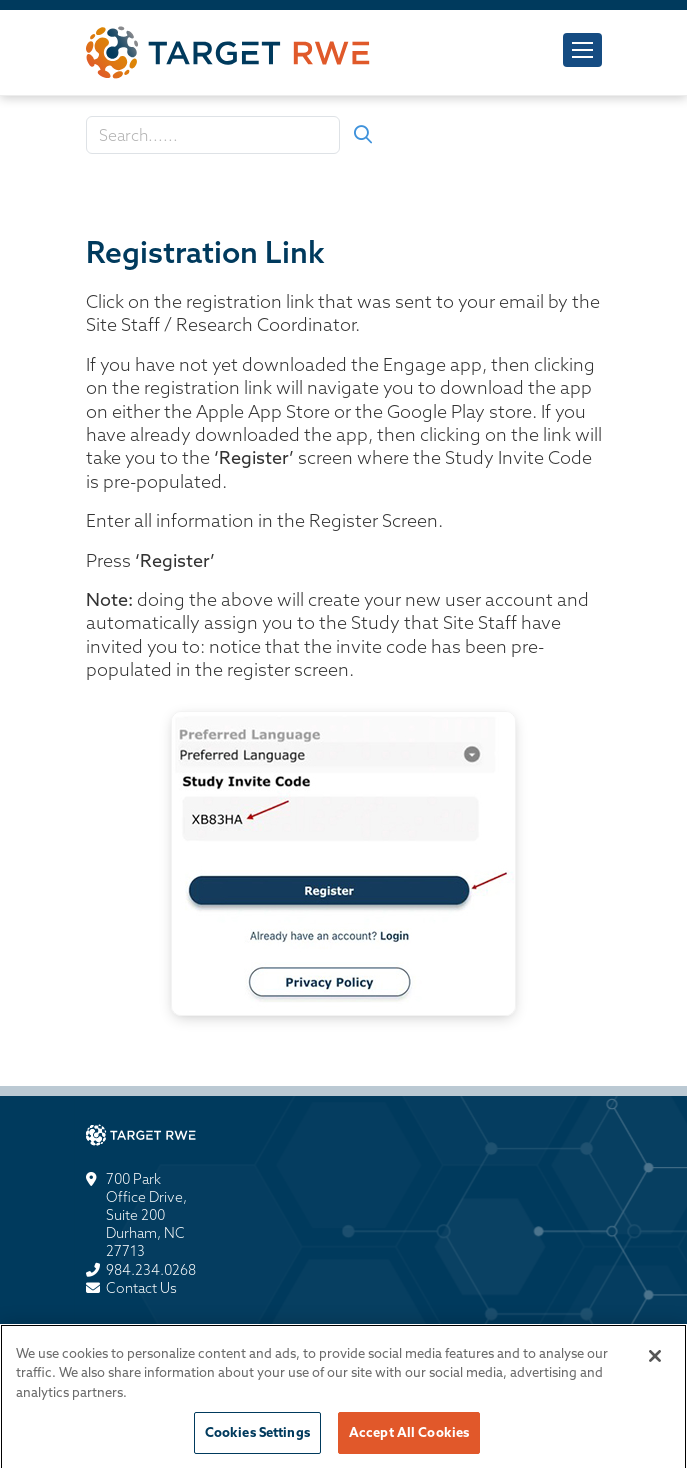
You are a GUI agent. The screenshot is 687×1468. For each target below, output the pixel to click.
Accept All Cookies (409, 1437)
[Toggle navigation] (582, 50)
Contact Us (141, 1288)
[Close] (655, 1360)
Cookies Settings (257, 1437)
